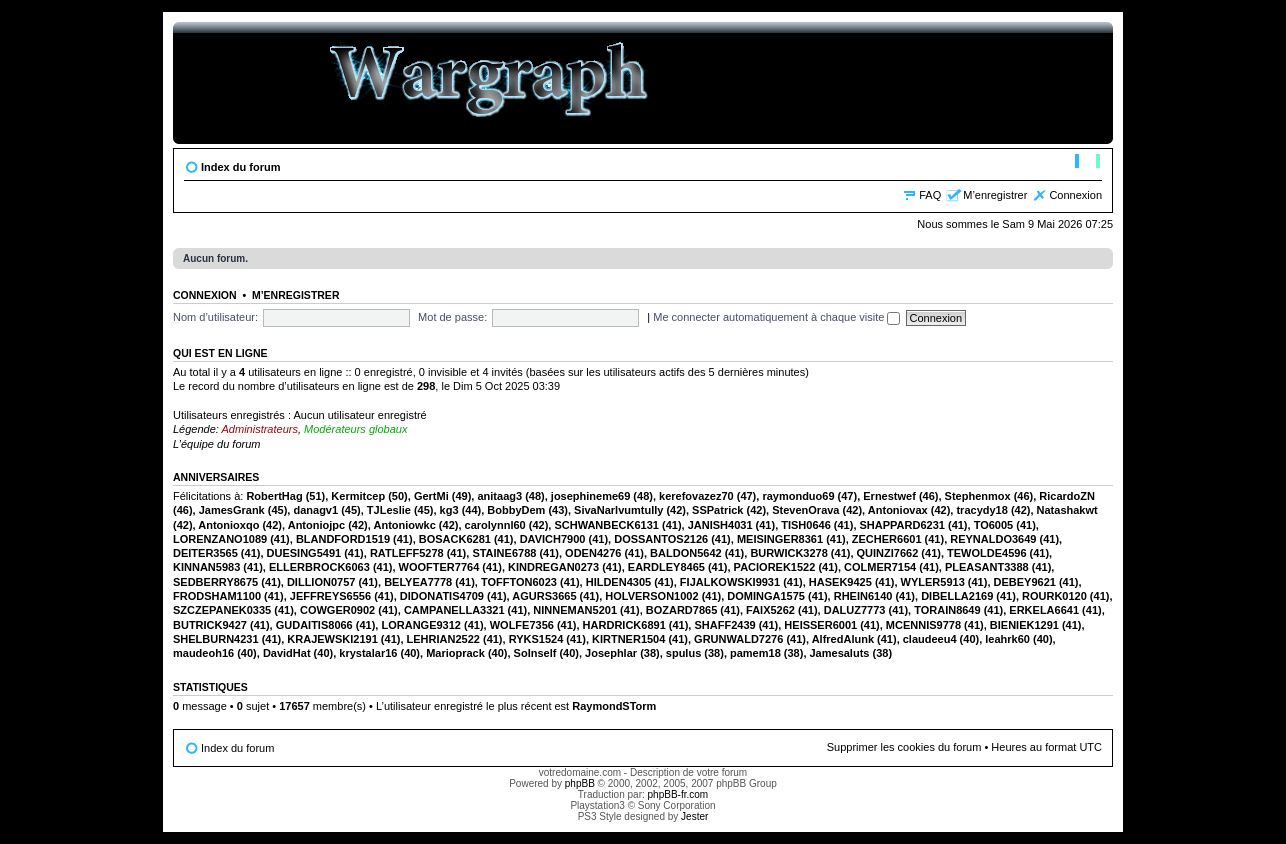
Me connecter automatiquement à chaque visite (776, 317)
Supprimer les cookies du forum (904, 747)
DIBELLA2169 (957, 596)
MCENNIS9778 (923, 625)
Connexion (1075, 195)
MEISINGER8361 (780, 539)
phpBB (580, 783)
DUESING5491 (304, 553)
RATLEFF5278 (407, 553)
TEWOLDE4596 (986, 553)
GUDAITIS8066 (314, 625)
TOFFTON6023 (519, 582)
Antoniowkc (404, 525)
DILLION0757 (321, 582)
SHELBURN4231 (216, 639)
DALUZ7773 (855, 610)
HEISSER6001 (820, 625)
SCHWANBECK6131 (606, 525)
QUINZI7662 (888, 553)
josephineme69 (590, 496)
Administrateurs (260, 429)
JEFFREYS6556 (330, 596)
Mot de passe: (452, 317)
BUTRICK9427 (210, 625)
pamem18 (755, 653)
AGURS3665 (544, 596)
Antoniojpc (316, 525)
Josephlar (611, 653)
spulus (683, 653)
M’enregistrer (995, 195)
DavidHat (287, 653)
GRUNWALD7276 (738, 639)
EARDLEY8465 (666, 567)
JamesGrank (232, 510)
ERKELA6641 (1044, 610)
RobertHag (274, 496)
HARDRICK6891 (624, 625)
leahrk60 (1007, 639)
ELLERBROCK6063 (319, 567)
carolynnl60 (495, 525)
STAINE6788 (504, 553)
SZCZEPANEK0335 (222, 610)
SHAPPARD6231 (902, 525)
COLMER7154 (880, 567)
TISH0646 (806, 525)
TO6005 (994, 525)
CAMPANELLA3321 (454, 610)
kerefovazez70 (696, 496)
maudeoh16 (203, 653)
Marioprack (455, 653)
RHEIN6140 (863, 596)
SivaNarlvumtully (618, 510)
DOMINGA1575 (766, 596)
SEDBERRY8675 (215, 582)
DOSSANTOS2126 (661, 539)
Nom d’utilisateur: (215, 317)
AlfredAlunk (843, 639)
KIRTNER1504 (628, 639)
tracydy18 (981, 510)
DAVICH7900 (553, 539)
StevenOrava (805, 510)
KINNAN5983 (206, 567)
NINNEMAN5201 (575, 610)
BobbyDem (516, 510)
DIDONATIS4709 (442, 596)
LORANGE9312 (420, 625)
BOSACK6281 (455, 539)
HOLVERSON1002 (651, 596)
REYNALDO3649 (993, 539)
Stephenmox (978, 496)
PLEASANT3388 (987, 567)
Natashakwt (1067, 510)
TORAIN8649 (947, 610)
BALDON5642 (686, 553)
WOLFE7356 (522, 625)
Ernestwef (889, 496)
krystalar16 (368, 653)
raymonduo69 (798, 496)
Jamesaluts (840, 653)
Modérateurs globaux (355, 429)
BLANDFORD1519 (343, 539)
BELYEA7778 (418, 582)
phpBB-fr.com (678, 794)
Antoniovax (898, 510)
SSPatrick (717, 510)
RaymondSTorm (614, 706)
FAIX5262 (770, 610)
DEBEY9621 (1025, 582)
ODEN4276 (593, 553)
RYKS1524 (536, 639)
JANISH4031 (720, 525)
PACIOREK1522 (775, 567)
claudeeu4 (930, 639)
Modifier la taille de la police (1087, 163)
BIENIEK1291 (1024, 625)
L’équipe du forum (216, 444)
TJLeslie (389, 510)
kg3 (449, 510)
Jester (694, 816)
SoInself (535, 653)
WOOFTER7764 (439, 567)
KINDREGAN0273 (553, 567)
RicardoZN (1067, 496)
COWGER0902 (337, 610)
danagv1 (315, 510)
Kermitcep (358, 496)
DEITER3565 (205, 553)
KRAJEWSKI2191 (332, 639)
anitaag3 (499, 496)
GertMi (431, 496)
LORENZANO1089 (220, 539)
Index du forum (240, 167)
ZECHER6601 (887, 539)
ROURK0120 (1054, 596)
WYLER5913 (933, 582)
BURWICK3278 (788, 553)
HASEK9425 (840, 582)
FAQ (930, 195)
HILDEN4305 (618, 582)
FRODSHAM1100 (217, 596)
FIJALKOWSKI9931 (730, 582)
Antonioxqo (228, 525)
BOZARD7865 (682, 610)
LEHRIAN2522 (443, 639)
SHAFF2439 (724, 625)
